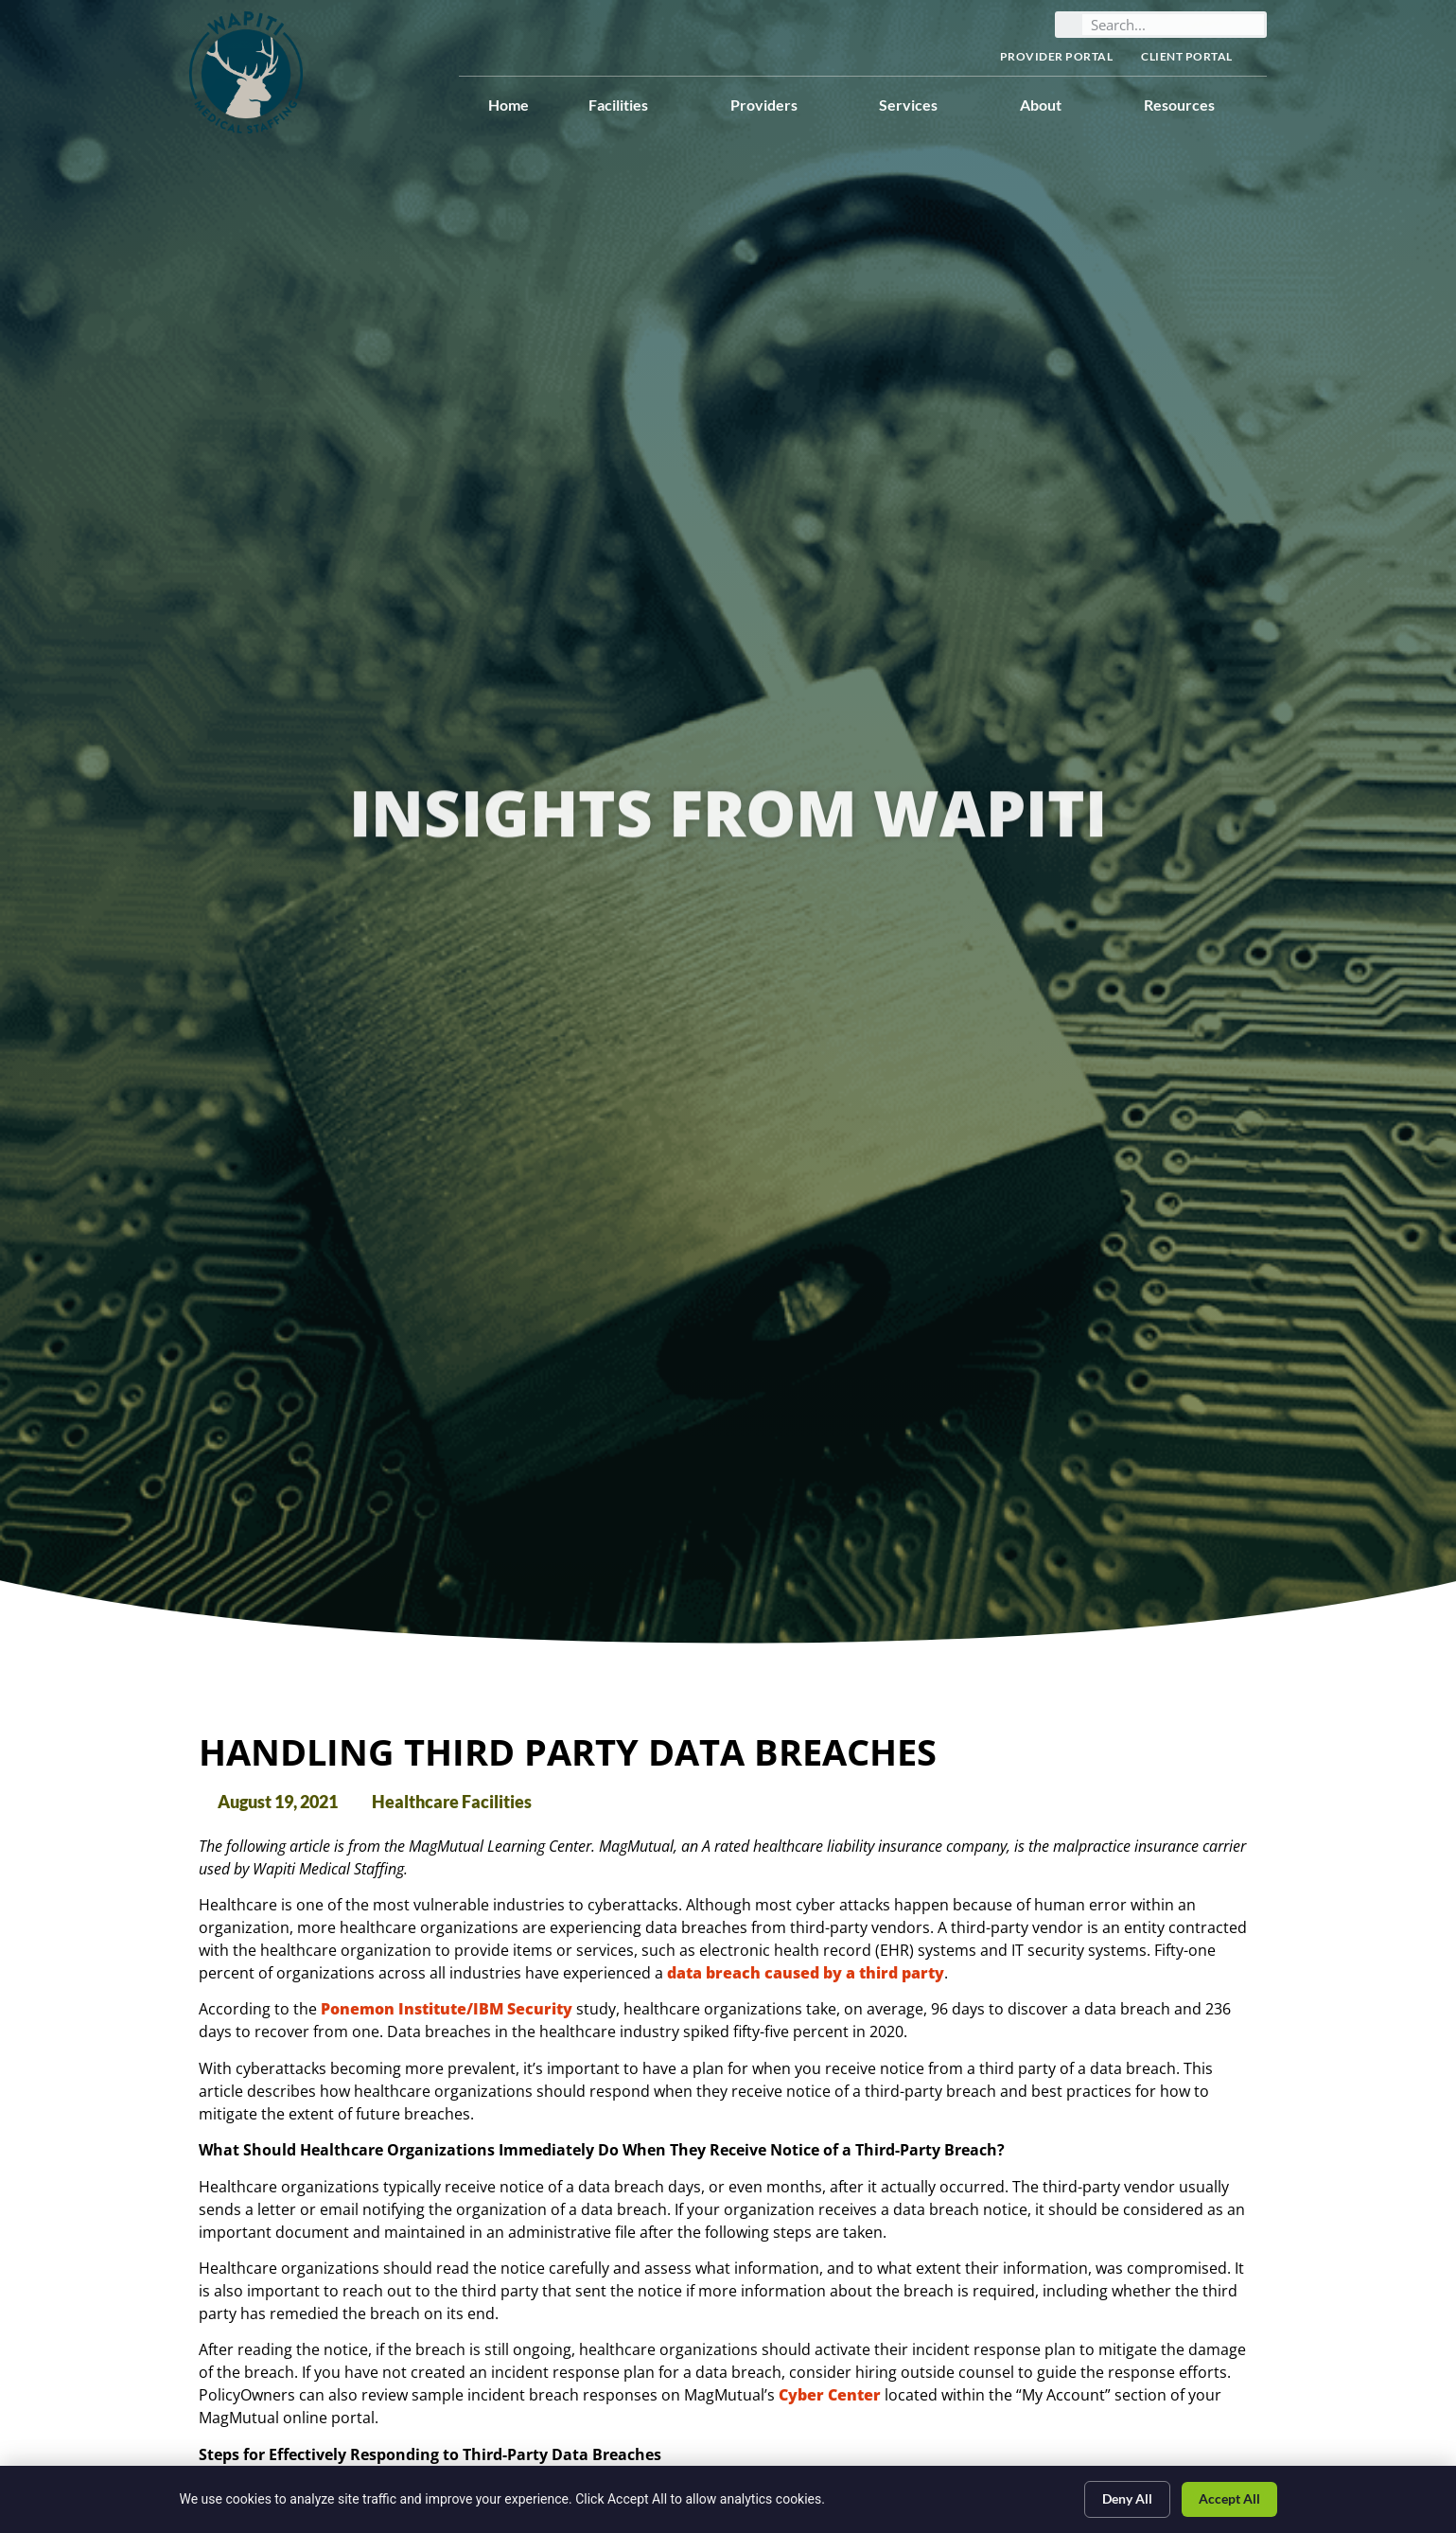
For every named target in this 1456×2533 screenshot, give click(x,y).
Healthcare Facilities (452, 1802)
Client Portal (1197, 57)
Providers (775, 105)
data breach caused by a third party (805, 1972)
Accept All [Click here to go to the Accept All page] (1229, 2498)
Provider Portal (1057, 56)
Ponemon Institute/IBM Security (446, 2008)
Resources (1190, 105)
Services (919, 105)
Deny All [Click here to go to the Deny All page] (1127, 2498)
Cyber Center (830, 2394)
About (1052, 105)
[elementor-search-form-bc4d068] (1173, 24)
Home (508, 105)
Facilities (629, 105)
